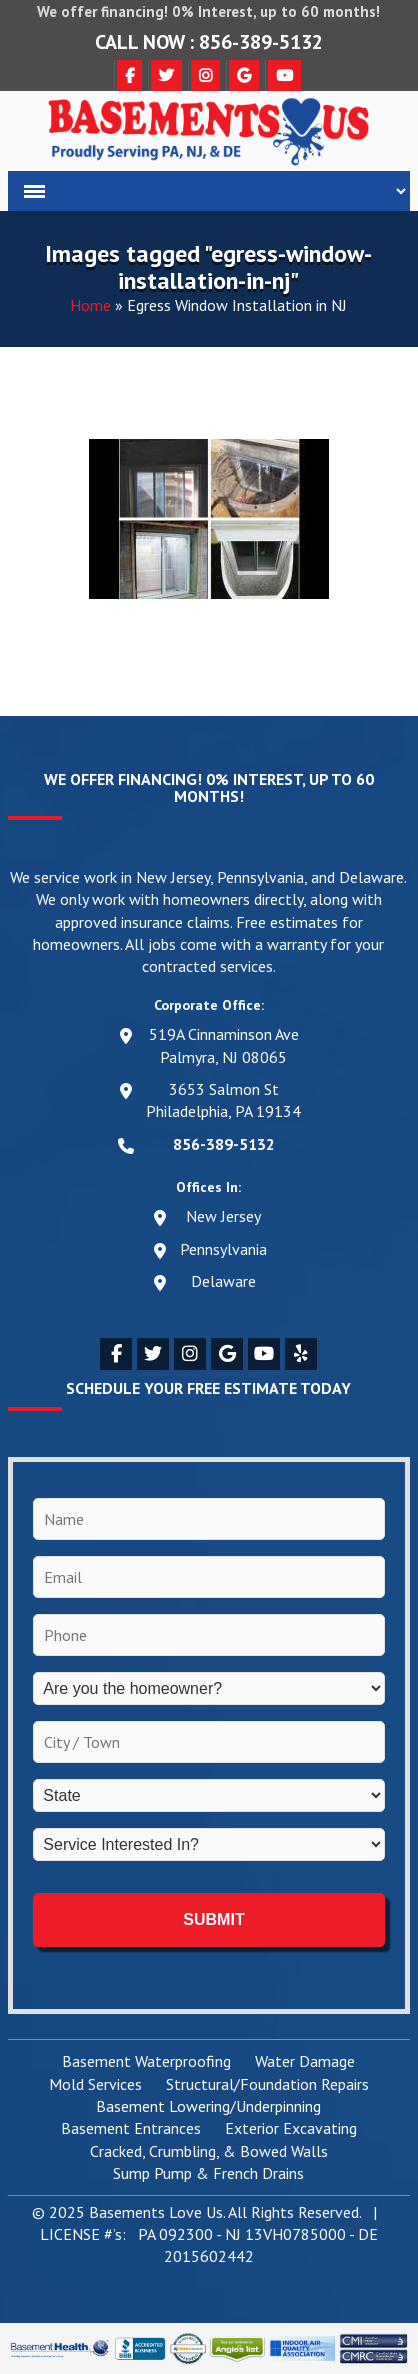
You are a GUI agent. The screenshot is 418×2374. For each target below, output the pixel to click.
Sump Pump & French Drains (208, 2174)
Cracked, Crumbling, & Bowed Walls (209, 2152)
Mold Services (95, 2085)
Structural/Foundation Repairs (267, 2085)
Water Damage (305, 2062)
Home (90, 305)
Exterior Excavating (291, 2129)
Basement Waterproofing (146, 2062)
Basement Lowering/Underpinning (208, 2107)
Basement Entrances (131, 2129)
